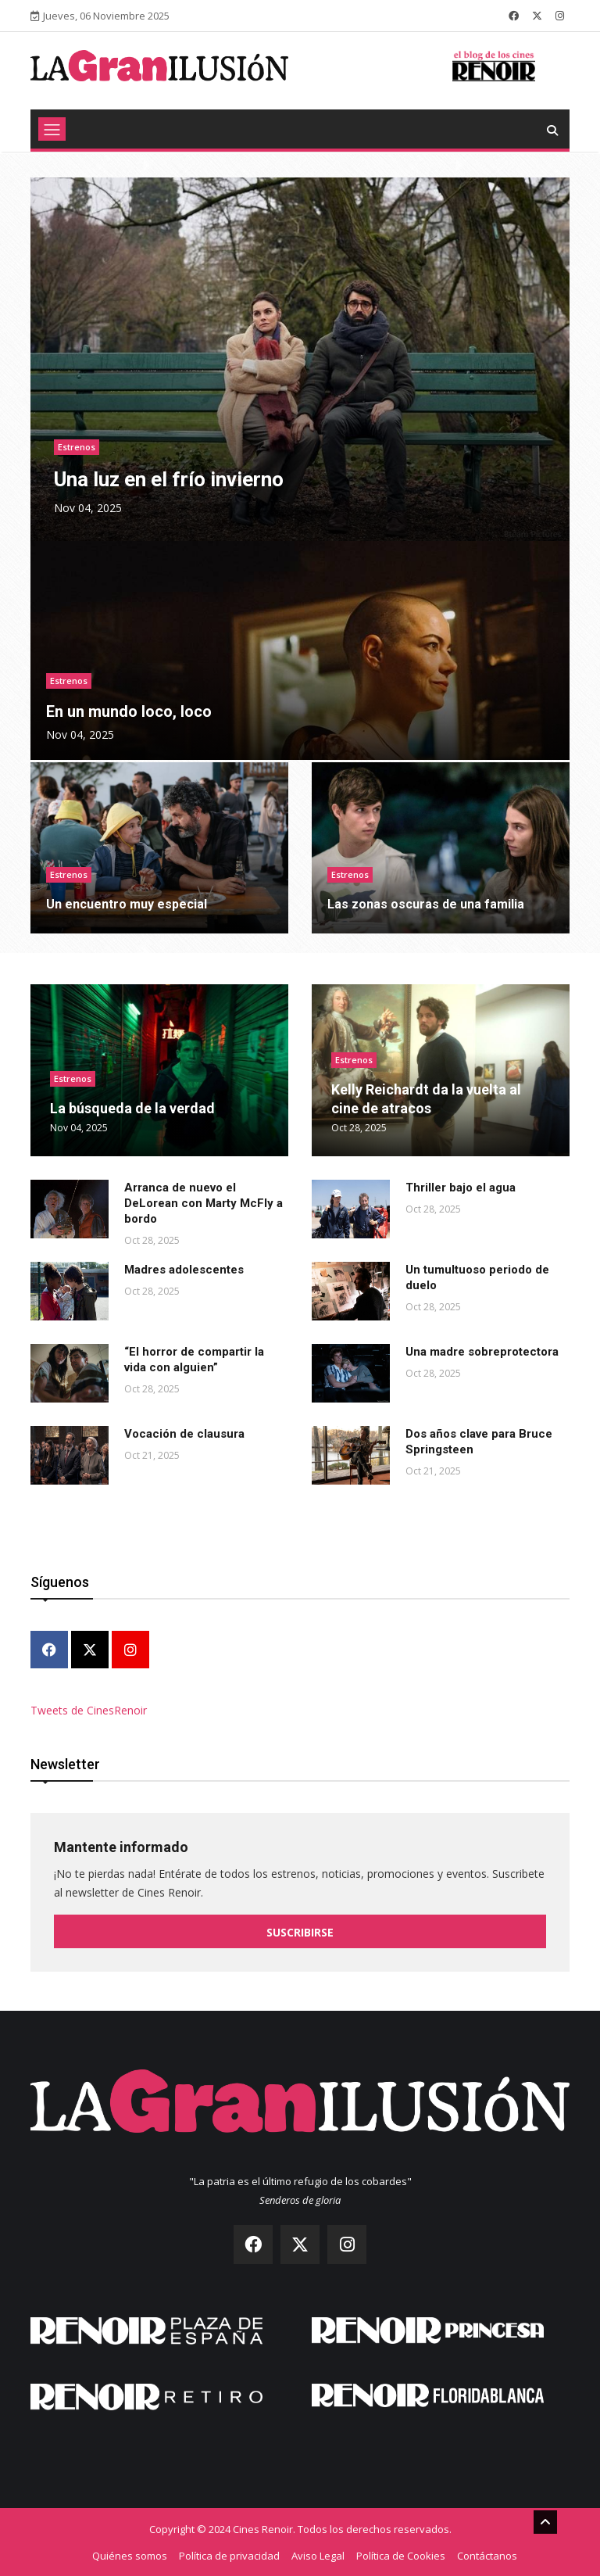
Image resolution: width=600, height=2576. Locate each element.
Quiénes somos (129, 2555)
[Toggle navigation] (52, 129)
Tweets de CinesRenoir (88, 1710)
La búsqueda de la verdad (132, 1108)
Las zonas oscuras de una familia (425, 904)
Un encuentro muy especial (126, 904)
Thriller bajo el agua (460, 1188)
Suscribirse (300, 1932)
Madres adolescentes (184, 1270)
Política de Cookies (400, 2555)
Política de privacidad (229, 2555)
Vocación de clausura (184, 1434)
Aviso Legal (318, 2555)
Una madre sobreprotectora (482, 1352)
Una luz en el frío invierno (169, 479)
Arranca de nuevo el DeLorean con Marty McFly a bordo (203, 1203)
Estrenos (76, 447)
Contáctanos (487, 2555)
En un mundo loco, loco (129, 711)
